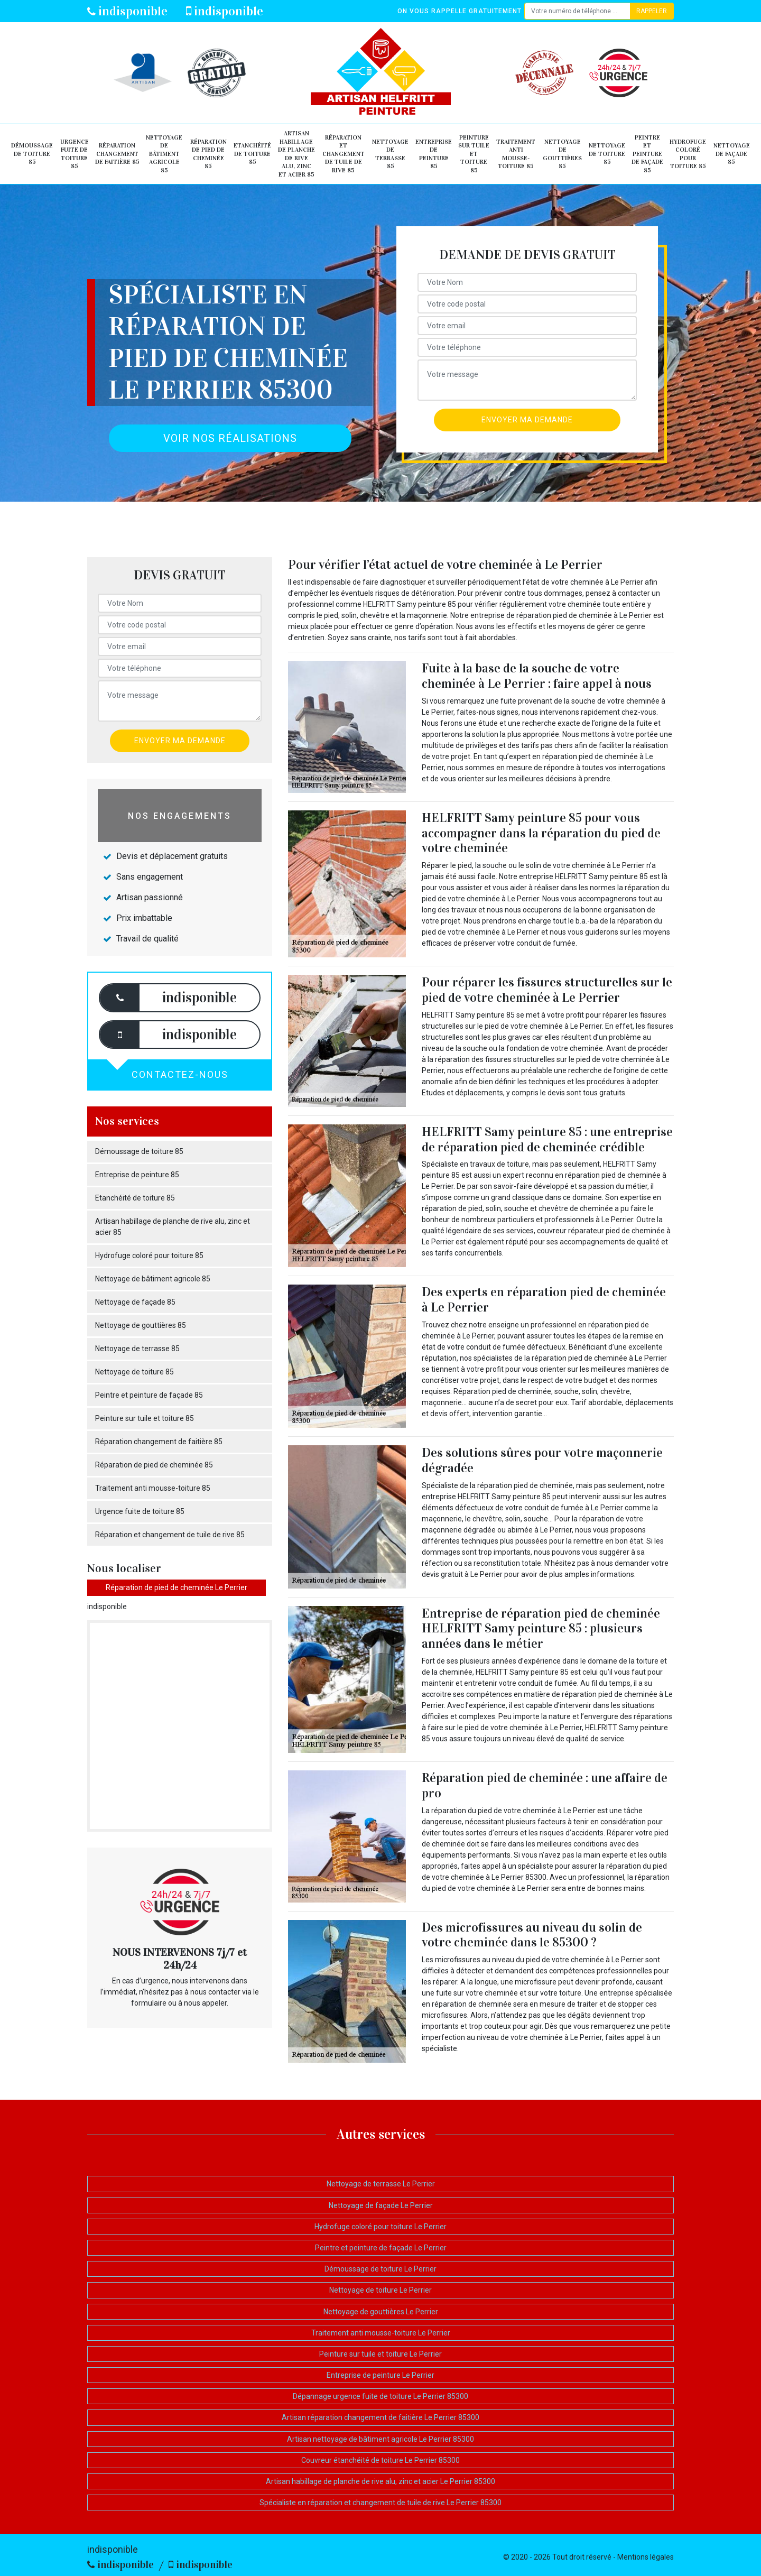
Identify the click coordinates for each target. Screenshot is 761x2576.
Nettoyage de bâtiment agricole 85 (164, 154)
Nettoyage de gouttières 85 (562, 154)
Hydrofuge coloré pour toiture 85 (688, 154)
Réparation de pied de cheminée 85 (208, 154)
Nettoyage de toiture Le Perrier (380, 2290)
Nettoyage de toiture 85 (607, 153)
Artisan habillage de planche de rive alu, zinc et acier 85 (296, 154)
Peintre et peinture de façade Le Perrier (381, 2247)
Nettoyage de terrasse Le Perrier (381, 2184)
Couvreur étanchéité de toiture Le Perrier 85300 (380, 2460)
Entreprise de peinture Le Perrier (380, 2375)
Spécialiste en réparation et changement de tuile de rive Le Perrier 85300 (380, 2502)
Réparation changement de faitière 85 (117, 153)
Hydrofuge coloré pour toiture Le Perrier (380, 2226)
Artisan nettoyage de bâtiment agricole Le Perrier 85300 (380, 2439)
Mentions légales (645, 2557)
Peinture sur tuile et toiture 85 (473, 154)
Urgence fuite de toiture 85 (74, 154)
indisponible (127, 11)
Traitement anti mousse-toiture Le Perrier (380, 2333)
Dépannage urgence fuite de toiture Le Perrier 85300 (380, 2396)
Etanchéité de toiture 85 (252, 153)
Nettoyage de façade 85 (731, 153)
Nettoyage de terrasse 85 (390, 154)
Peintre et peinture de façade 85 (647, 154)
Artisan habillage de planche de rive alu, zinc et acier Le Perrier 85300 (380, 2481)
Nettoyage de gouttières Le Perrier (380, 2311)
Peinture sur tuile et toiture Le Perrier (380, 2354)
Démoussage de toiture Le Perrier (380, 2269)
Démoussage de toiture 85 (32, 153)
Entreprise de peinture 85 (433, 154)
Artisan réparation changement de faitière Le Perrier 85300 (380, 2417)
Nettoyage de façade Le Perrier (381, 2205)
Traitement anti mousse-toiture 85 (515, 154)
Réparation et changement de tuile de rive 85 (343, 154)
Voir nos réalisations (230, 438)
